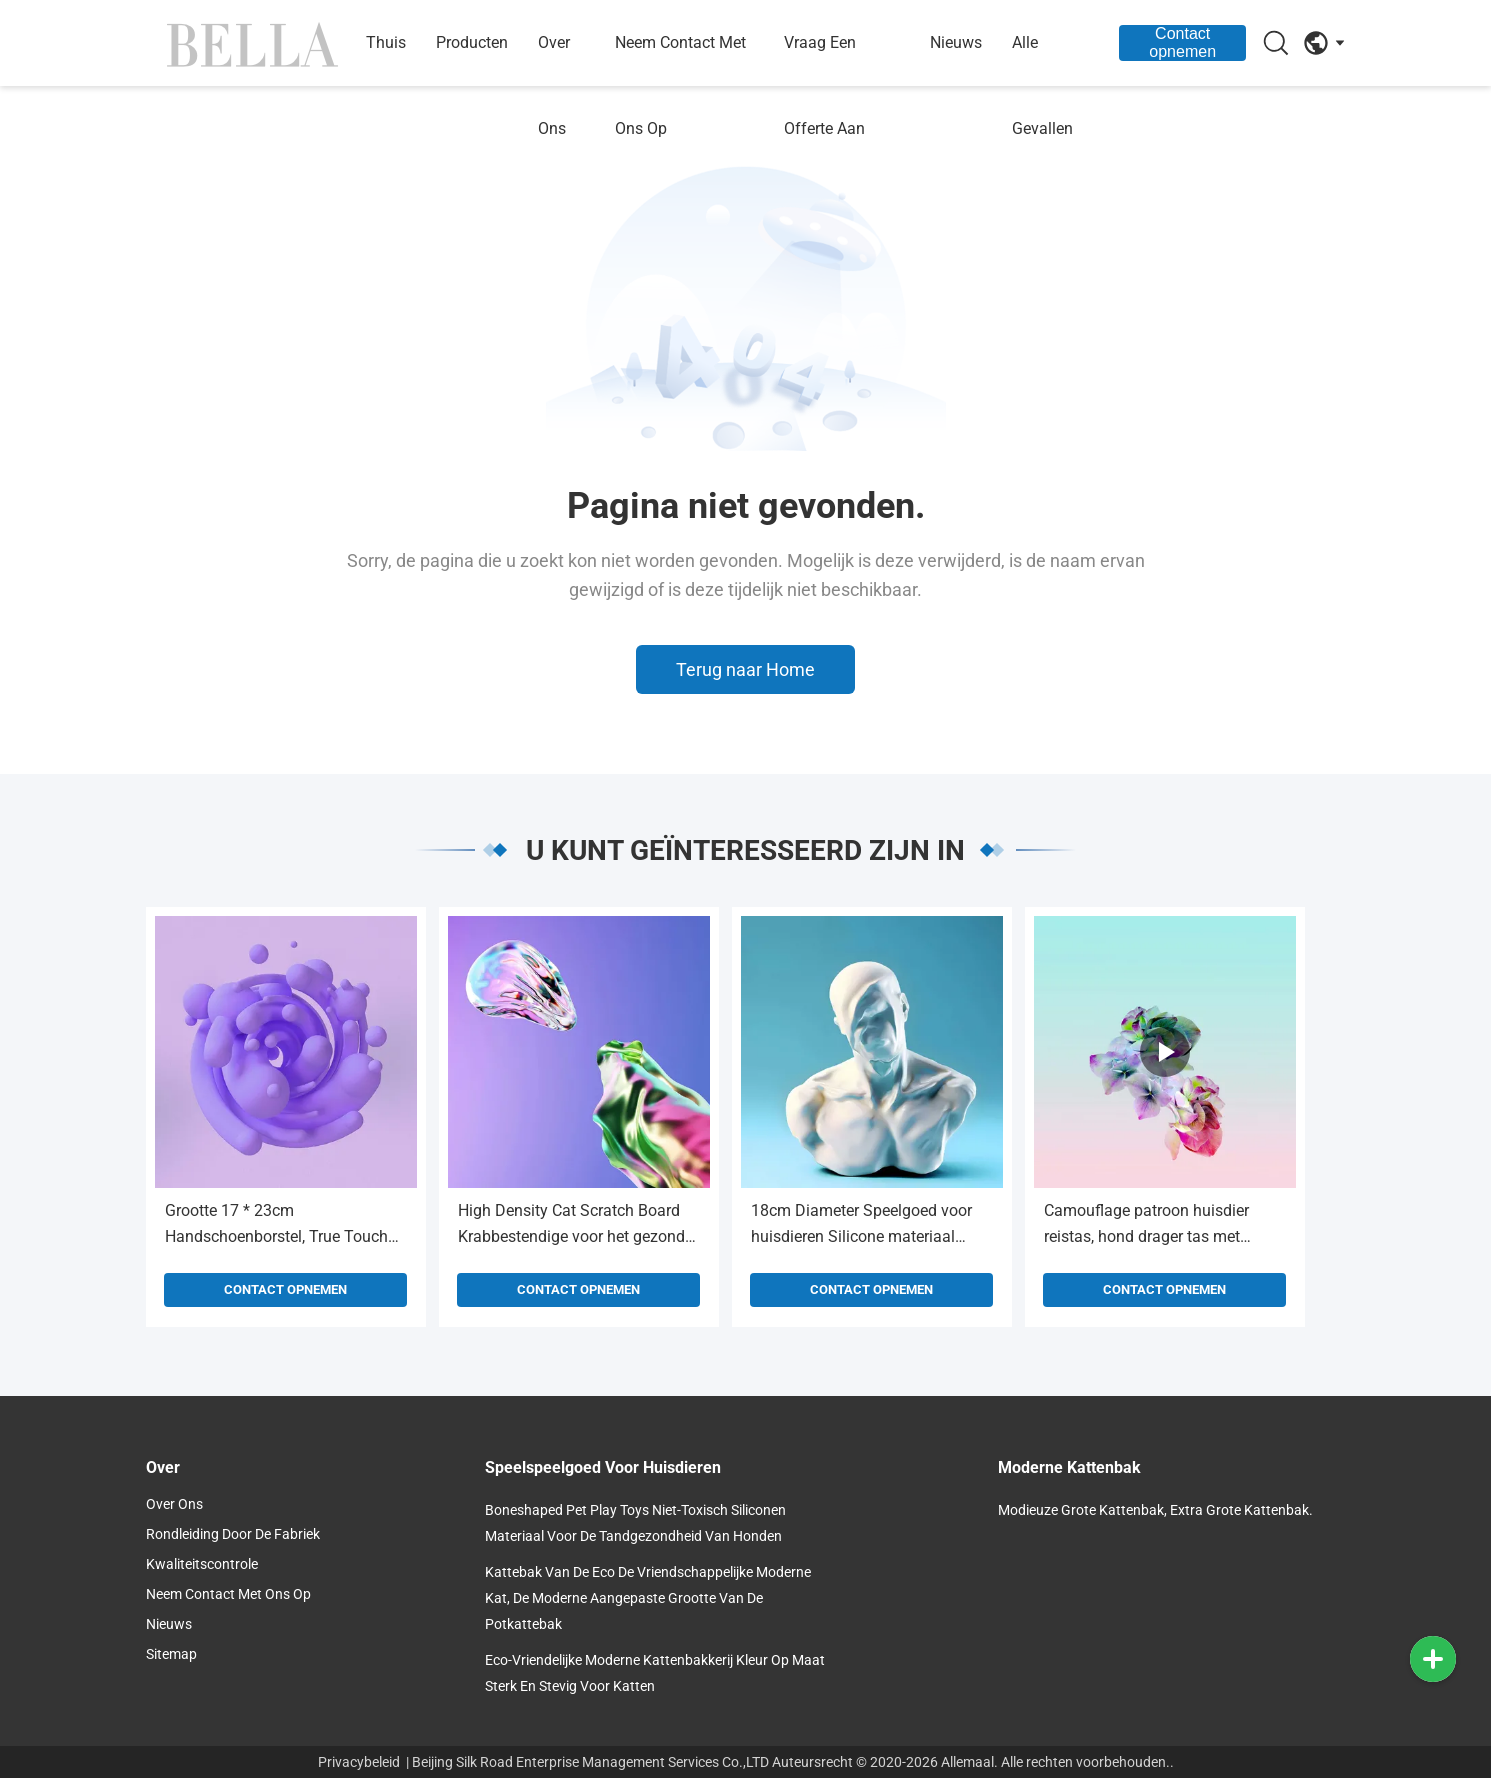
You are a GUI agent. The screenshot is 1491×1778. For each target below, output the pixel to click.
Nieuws (169, 1624)
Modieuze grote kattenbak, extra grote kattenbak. (1155, 1510)
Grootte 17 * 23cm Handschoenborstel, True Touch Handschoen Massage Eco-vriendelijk (276, 1225)
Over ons (554, 85)
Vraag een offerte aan (824, 85)
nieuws (956, 42)
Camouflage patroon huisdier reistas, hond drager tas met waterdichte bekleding (1146, 1225)
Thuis (386, 42)
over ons (174, 1504)
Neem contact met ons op (680, 85)
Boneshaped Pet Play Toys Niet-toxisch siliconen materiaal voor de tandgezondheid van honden (635, 1523)
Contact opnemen (1182, 42)
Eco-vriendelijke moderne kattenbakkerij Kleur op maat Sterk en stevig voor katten (655, 1673)
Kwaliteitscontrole (202, 1564)
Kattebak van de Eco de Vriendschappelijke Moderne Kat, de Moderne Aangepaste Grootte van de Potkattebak (648, 1598)
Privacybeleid (359, 1762)
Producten (472, 42)
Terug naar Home (745, 669)
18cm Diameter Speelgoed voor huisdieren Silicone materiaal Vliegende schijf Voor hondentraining (861, 1225)
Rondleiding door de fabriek (233, 1534)
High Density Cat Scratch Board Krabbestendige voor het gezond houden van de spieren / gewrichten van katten (571, 1225)
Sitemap (171, 1654)
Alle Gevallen (1042, 85)
